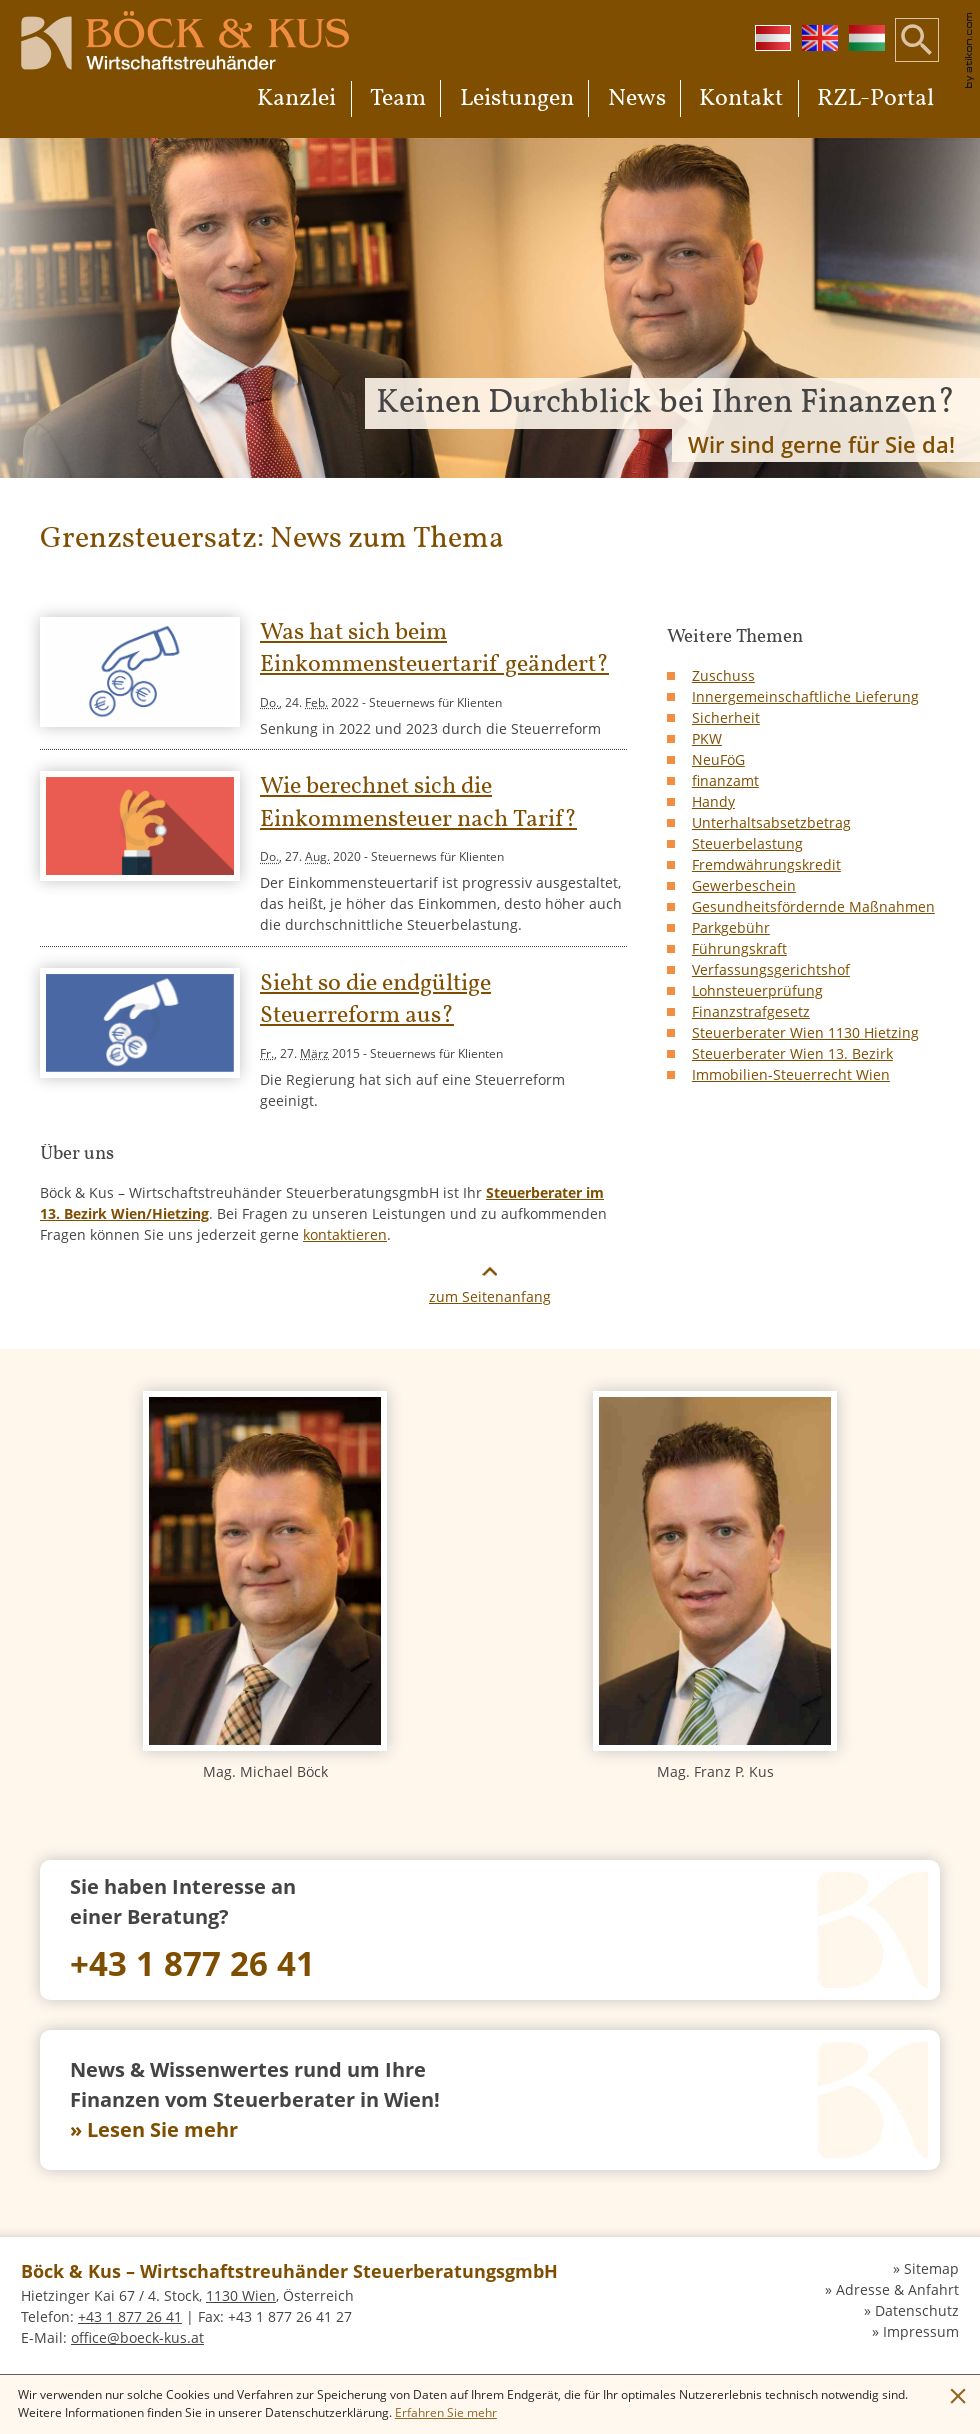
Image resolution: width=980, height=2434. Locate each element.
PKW (707, 738)
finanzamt (725, 780)
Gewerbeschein (744, 885)
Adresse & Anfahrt (897, 2289)
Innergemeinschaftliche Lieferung (805, 696)
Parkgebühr (731, 927)
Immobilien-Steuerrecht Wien (791, 1074)
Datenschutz (917, 2310)
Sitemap (931, 2268)
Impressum (921, 2331)
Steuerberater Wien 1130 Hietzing (805, 1032)
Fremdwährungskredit (766, 864)
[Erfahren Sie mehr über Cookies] (446, 2412)
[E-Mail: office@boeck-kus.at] (137, 2337)
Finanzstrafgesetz (751, 1011)
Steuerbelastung (747, 843)
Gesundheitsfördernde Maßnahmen (813, 906)
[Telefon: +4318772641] (490, 1930)
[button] (917, 55)
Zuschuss (723, 675)
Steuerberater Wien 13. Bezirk (792, 1053)
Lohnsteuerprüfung (757, 990)
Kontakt (741, 99)
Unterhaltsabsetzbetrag (771, 822)
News (637, 99)
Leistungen (517, 99)
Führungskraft (739, 948)
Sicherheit (726, 717)
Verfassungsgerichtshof (771, 969)
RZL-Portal (875, 99)
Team (398, 99)
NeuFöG (718, 759)
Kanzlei (296, 99)
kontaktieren (345, 1234)
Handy (713, 801)
